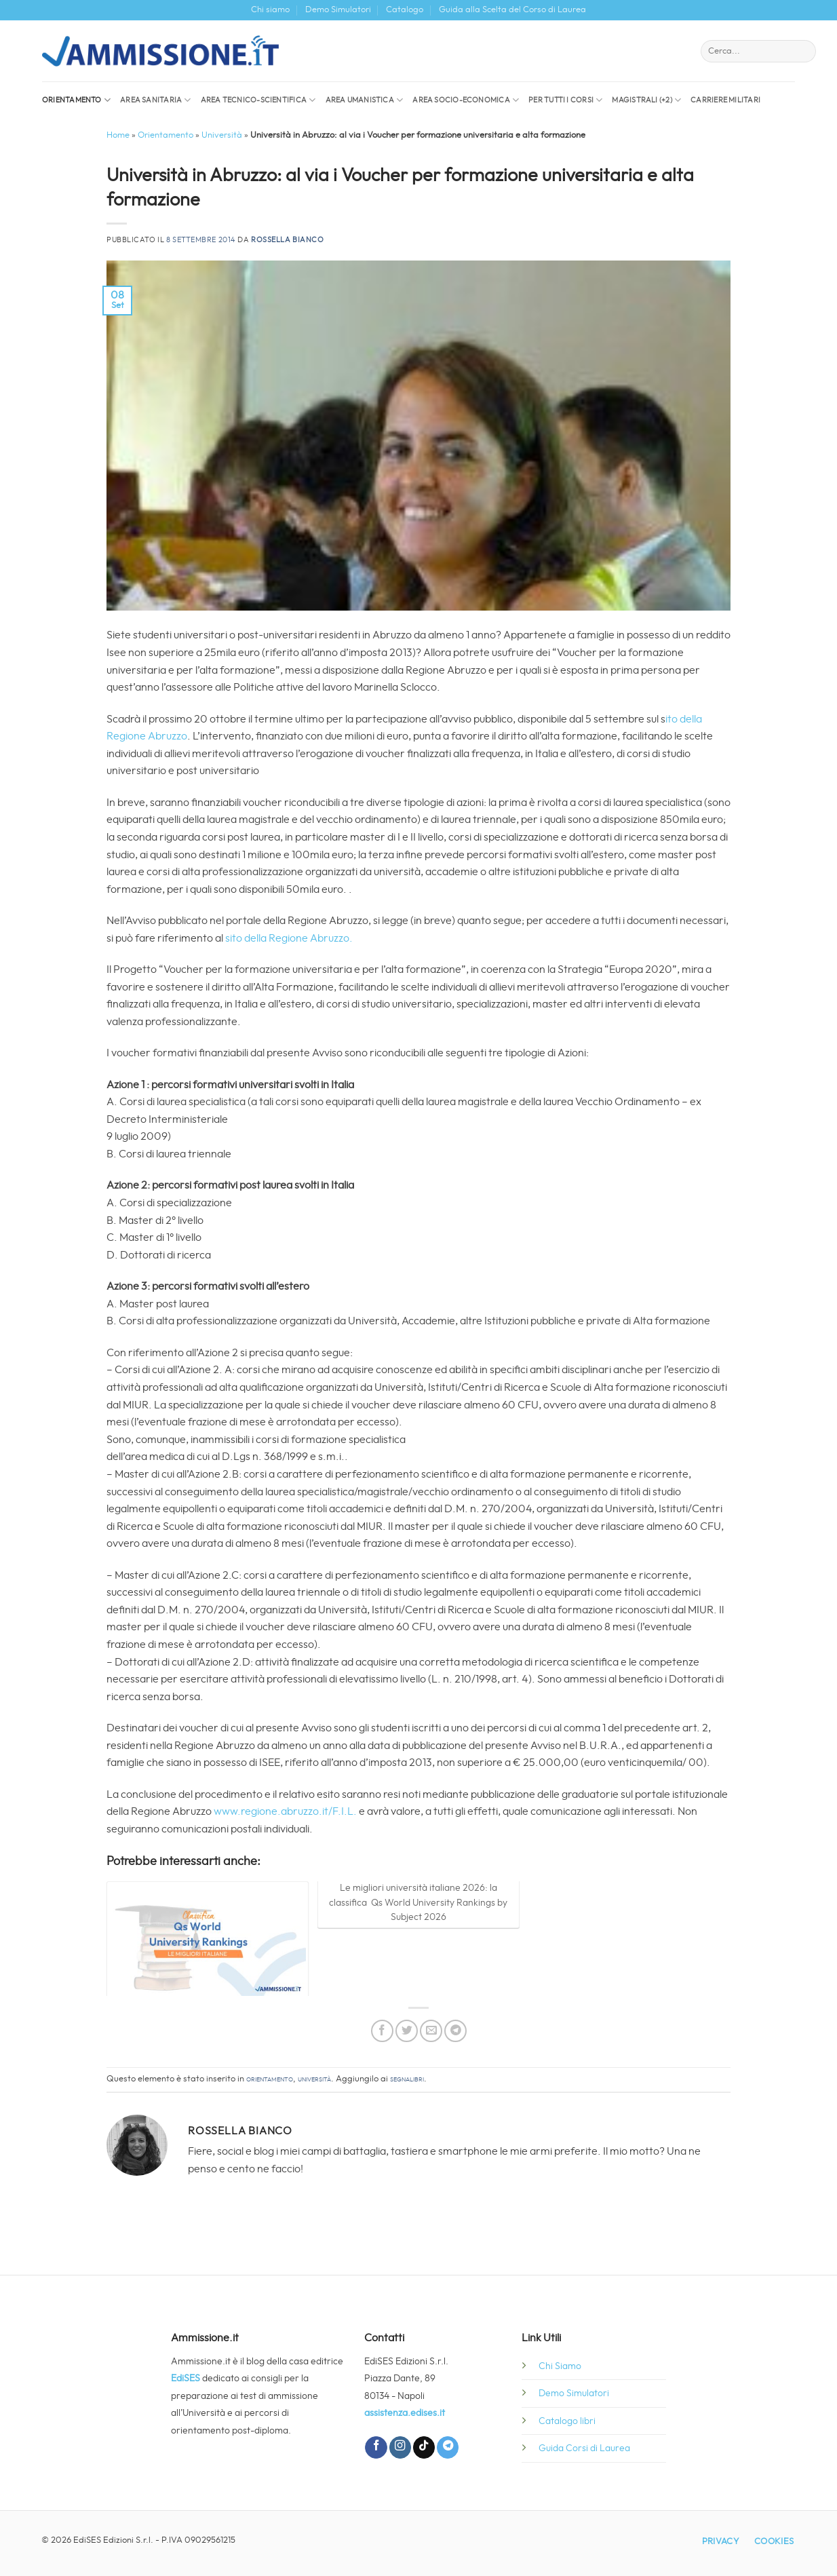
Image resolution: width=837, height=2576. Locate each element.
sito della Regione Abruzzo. (289, 938)
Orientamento (76, 100)
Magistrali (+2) (646, 100)
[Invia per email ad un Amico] (431, 2031)
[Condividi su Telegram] (455, 2031)
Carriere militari (725, 100)
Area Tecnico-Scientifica (258, 100)
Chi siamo (270, 9)
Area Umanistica (365, 100)
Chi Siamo (560, 2366)
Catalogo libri (567, 2421)
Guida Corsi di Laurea (584, 2448)
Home (118, 135)
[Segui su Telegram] (448, 2447)
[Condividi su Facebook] (382, 2031)
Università (221, 135)
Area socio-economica (465, 100)
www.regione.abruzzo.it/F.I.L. (285, 1811)
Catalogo (404, 9)
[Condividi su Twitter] (406, 2031)
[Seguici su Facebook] (376, 2447)
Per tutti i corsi (565, 100)
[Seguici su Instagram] (400, 2447)
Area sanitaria (155, 100)
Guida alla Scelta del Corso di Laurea (512, 9)
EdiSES (185, 2378)
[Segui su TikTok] (424, 2447)
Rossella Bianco (287, 240)
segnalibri (407, 2079)
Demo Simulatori (338, 9)
